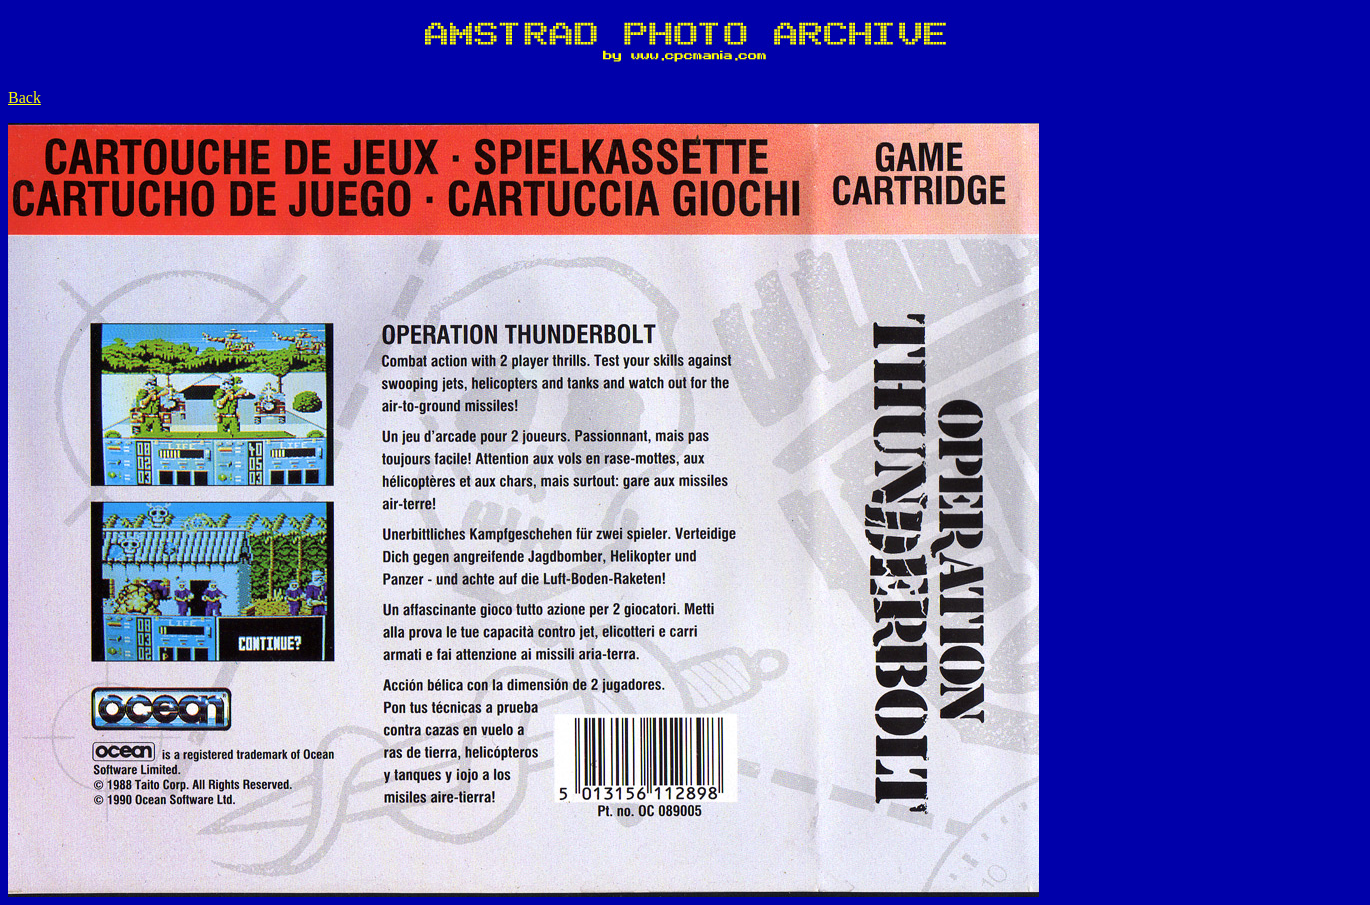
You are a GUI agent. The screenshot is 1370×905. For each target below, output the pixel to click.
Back (24, 97)
